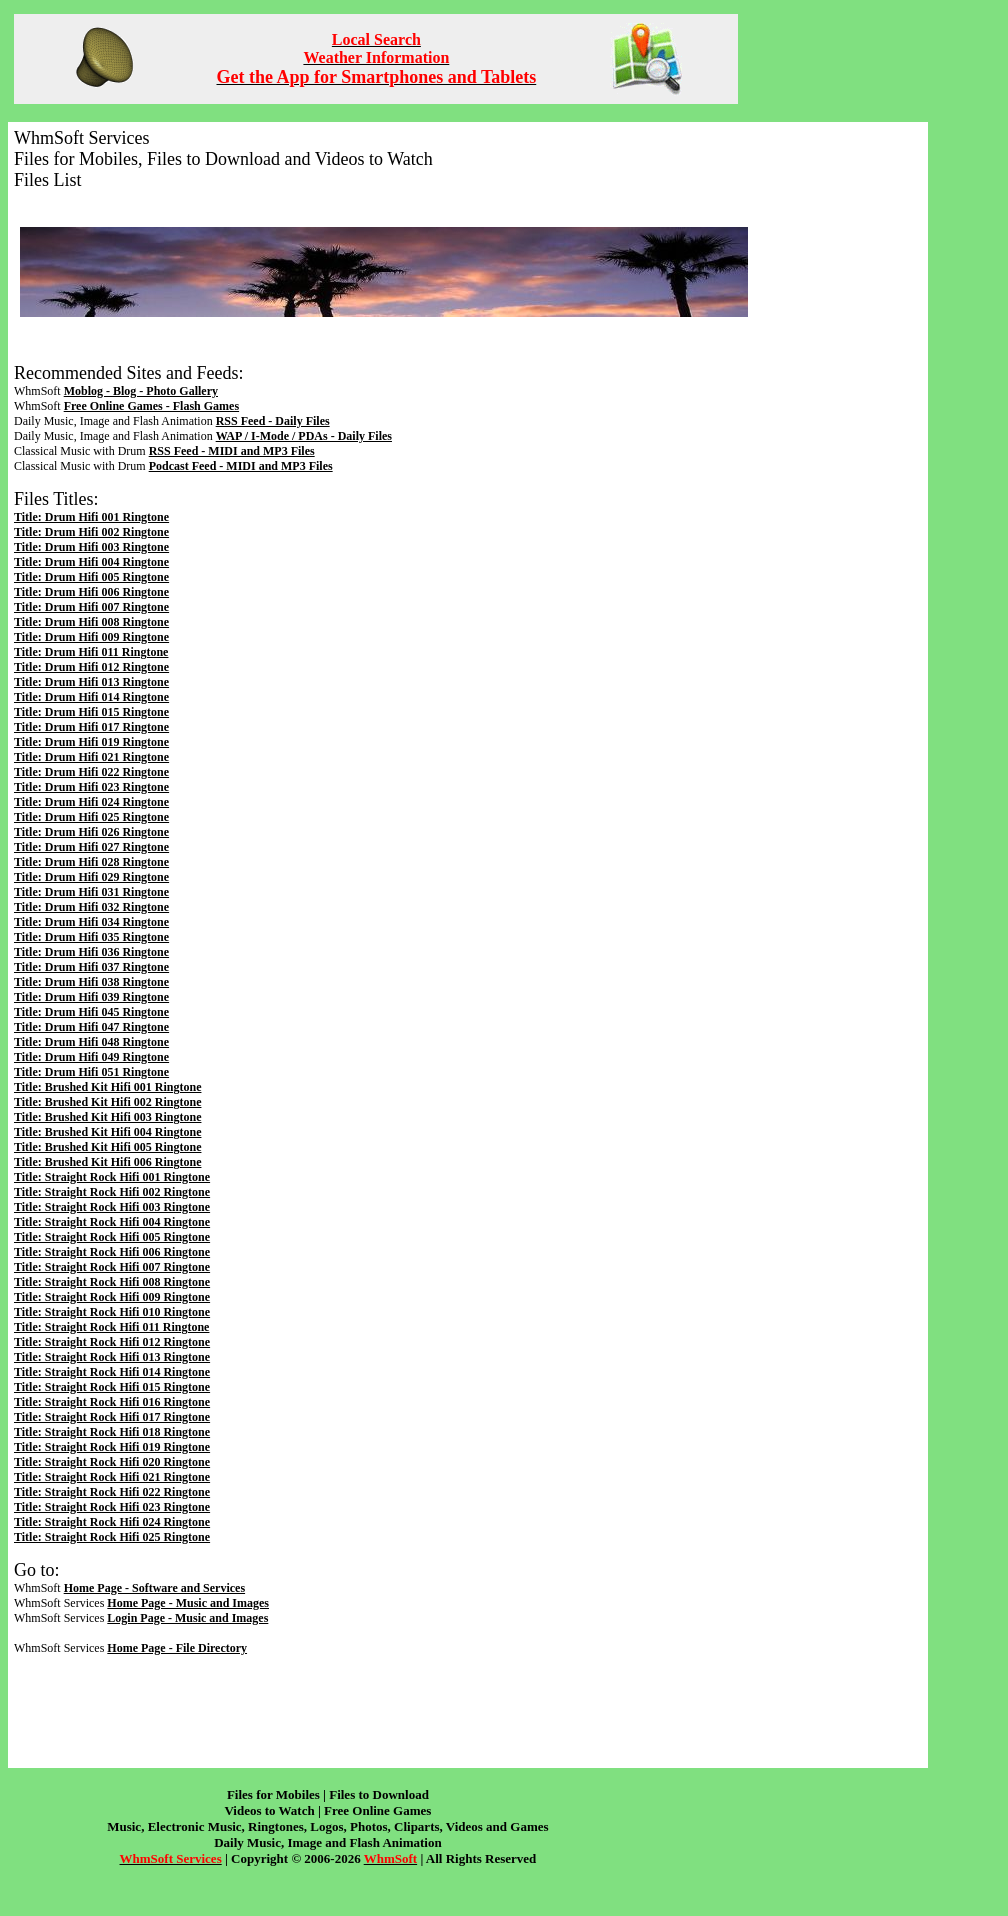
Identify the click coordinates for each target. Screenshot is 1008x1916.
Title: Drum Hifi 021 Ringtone (91, 757)
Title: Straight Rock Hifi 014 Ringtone (112, 1372)
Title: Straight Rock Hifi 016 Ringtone (112, 1402)
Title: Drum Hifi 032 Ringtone (91, 907)
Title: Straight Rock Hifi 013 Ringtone (112, 1357)
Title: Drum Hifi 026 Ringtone (91, 832)
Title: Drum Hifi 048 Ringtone (91, 1042)
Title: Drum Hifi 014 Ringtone (91, 697)
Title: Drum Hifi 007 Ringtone (91, 607)
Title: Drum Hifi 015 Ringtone (91, 712)
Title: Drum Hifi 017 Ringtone (91, 727)
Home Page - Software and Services (154, 1588)
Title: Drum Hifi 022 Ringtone (91, 772)
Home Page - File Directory (177, 1648)
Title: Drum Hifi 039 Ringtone (91, 997)
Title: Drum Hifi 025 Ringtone (91, 817)
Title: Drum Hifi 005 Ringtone (91, 577)
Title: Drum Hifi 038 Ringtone (91, 982)
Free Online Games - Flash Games (151, 406)
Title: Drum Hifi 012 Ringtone (91, 667)
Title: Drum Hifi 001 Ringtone (91, 517)
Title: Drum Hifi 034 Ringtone (91, 922)
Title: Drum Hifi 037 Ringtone (91, 967)
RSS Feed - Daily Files (273, 421)
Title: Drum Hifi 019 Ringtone (91, 742)
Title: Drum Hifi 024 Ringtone (91, 802)
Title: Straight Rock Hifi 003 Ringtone (112, 1207)
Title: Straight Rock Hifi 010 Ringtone (112, 1312)
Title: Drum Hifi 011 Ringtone (91, 652)
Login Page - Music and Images (187, 1618)
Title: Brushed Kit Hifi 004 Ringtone (107, 1132)
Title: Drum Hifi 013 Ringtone (91, 682)
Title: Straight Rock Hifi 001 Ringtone (112, 1177)
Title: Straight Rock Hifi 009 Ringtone (112, 1297)
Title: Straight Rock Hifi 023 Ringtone (112, 1507)
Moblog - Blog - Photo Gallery (141, 391)
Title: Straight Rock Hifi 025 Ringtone (112, 1537)
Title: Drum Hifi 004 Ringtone (91, 562)
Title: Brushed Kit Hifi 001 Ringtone (107, 1087)
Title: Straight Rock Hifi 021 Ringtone (112, 1477)
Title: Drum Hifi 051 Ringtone (91, 1072)
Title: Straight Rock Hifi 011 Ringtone (111, 1327)
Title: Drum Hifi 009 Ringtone (91, 637)
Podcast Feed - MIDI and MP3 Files (241, 466)
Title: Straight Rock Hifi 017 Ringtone (112, 1417)
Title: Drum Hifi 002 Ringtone (91, 532)
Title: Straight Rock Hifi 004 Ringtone (112, 1222)
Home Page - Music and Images (188, 1603)
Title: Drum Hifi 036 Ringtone (91, 952)
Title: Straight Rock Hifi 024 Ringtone (112, 1522)
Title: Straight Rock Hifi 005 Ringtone (112, 1237)
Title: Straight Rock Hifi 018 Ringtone (112, 1432)
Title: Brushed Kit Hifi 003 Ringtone (107, 1117)
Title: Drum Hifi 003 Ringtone (91, 547)
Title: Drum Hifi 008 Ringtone (91, 622)
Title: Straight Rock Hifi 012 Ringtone (112, 1342)
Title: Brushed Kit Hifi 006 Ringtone (107, 1162)
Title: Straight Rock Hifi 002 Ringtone (112, 1192)
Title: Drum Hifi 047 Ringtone (91, 1027)
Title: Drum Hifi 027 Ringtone (91, 847)
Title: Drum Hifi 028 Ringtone (91, 862)
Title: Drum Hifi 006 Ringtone (91, 592)
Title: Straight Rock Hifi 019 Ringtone (112, 1447)
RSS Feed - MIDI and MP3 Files (232, 451)
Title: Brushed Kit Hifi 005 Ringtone (107, 1147)
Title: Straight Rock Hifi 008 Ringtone (112, 1282)
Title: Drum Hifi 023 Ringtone (91, 787)
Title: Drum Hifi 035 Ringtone (91, 937)
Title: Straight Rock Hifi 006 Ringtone (112, 1252)
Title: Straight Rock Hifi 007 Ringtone (112, 1267)
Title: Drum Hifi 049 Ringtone (91, 1057)
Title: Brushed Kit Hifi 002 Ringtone (107, 1102)
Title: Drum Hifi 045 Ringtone (91, 1012)
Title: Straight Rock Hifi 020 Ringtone (112, 1462)
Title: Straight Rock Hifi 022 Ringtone (112, 1492)
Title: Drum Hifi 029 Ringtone (91, 877)
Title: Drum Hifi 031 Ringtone (91, 892)
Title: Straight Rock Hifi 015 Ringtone (112, 1387)
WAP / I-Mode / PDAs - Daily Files (304, 436)
